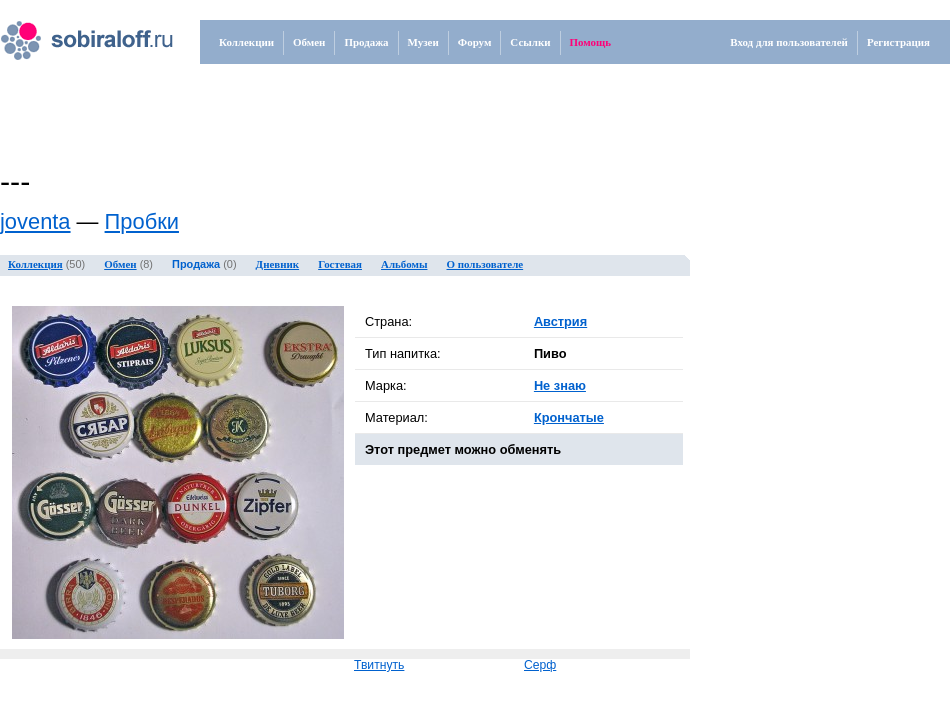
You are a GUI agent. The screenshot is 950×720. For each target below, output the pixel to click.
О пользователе (485, 264)
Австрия (560, 321)
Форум (475, 42)
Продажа (366, 42)
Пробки (142, 221)
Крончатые (569, 417)
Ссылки (530, 42)
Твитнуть (379, 665)
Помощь (591, 42)
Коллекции (246, 42)
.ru (66, 33)
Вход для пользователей (789, 42)
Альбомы (404, 264)
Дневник (278, 264)
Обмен (309, 42)
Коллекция (35, 264)
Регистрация (898, 42)
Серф (540, 665)
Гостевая (340, 264)
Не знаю (560, 385)
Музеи (423, 42)
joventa (35, 221)
